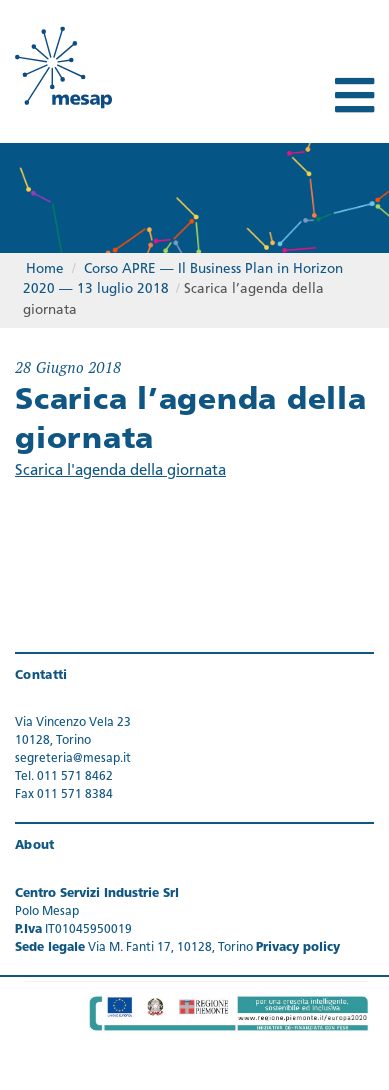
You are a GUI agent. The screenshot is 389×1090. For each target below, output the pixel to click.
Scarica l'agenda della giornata (120, 471)
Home (45, 269)
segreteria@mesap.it (73, 759)
